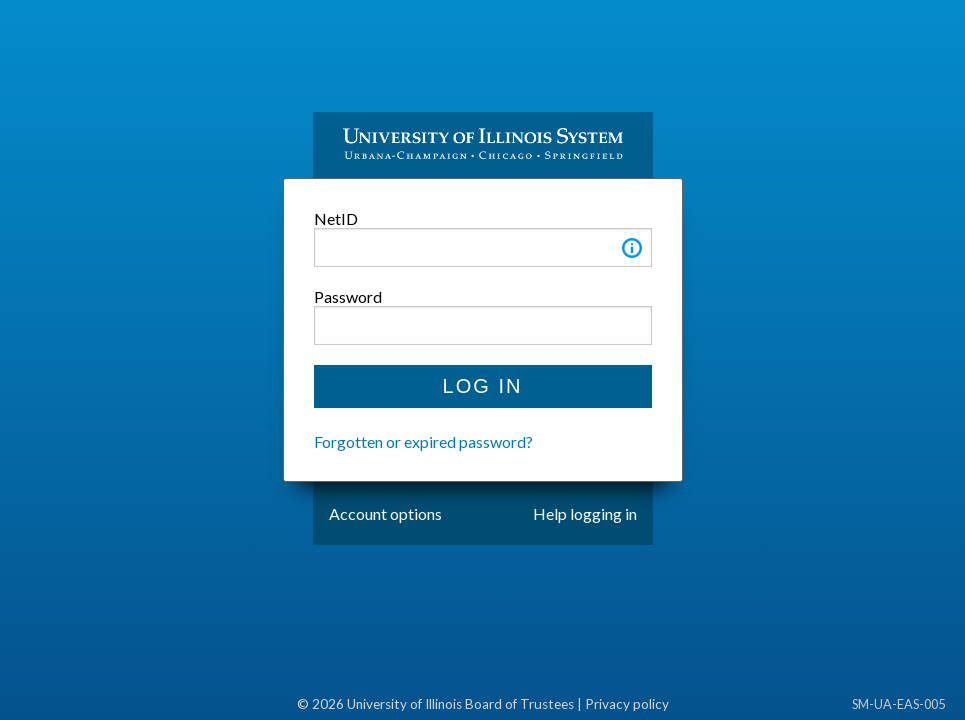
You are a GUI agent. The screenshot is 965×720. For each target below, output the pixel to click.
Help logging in (585, 513)
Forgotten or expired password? (423, 441)
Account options (385, 513)
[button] (632, 251)
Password (348, 296)
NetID (336, 218)
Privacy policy (627, 704)
